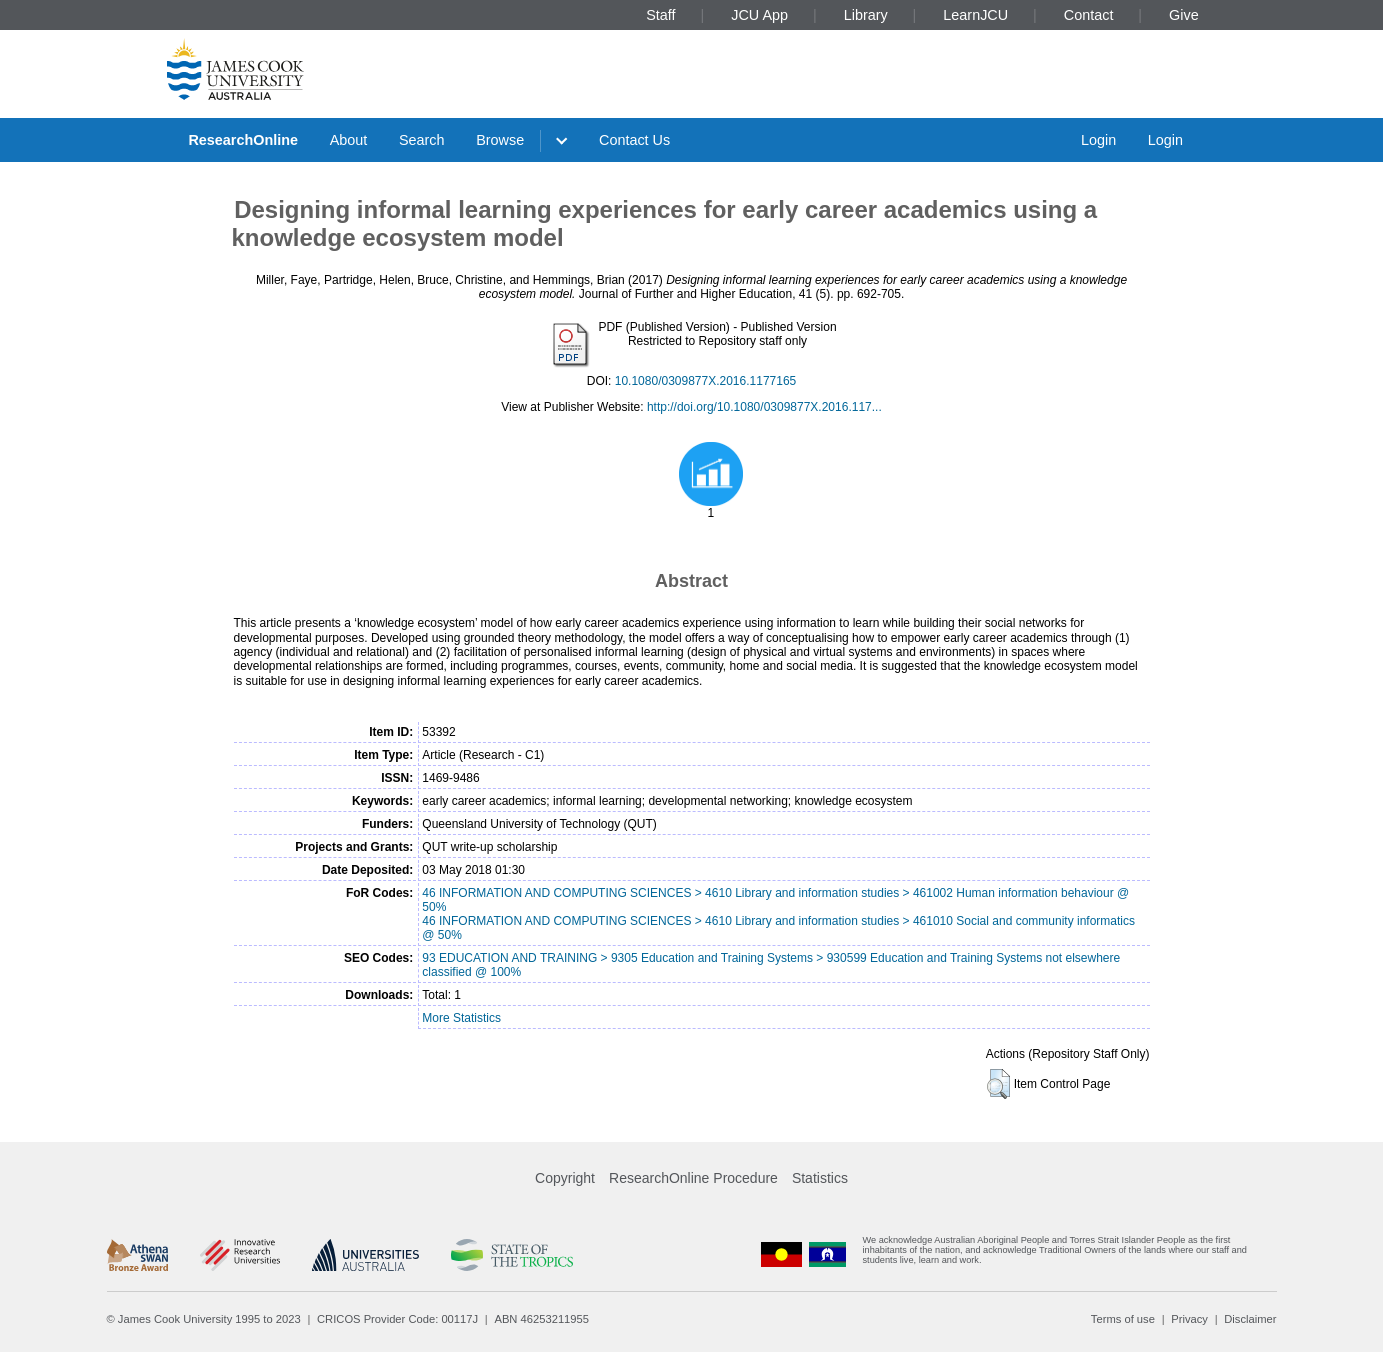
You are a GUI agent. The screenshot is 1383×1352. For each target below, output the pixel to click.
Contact (1089, 15)
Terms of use (1123, 1319)
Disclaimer (1250, 1319)
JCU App (759, 15)
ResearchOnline (243, 140)
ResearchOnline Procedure (693, 1178)
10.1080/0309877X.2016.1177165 (706, 381)
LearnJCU (975, 15)
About (349, 140)
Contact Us (634, 140)
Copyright (565, 1178)
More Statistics (461, 1018)
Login (1098, 140)
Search (422, 140)
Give (1184, 15)
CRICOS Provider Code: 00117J (397, 1319)
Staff (660, 15)
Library (866, 15)
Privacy (1189, 1319)
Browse (500, 140)
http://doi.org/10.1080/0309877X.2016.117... (764, 407)
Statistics (820, 1178)
